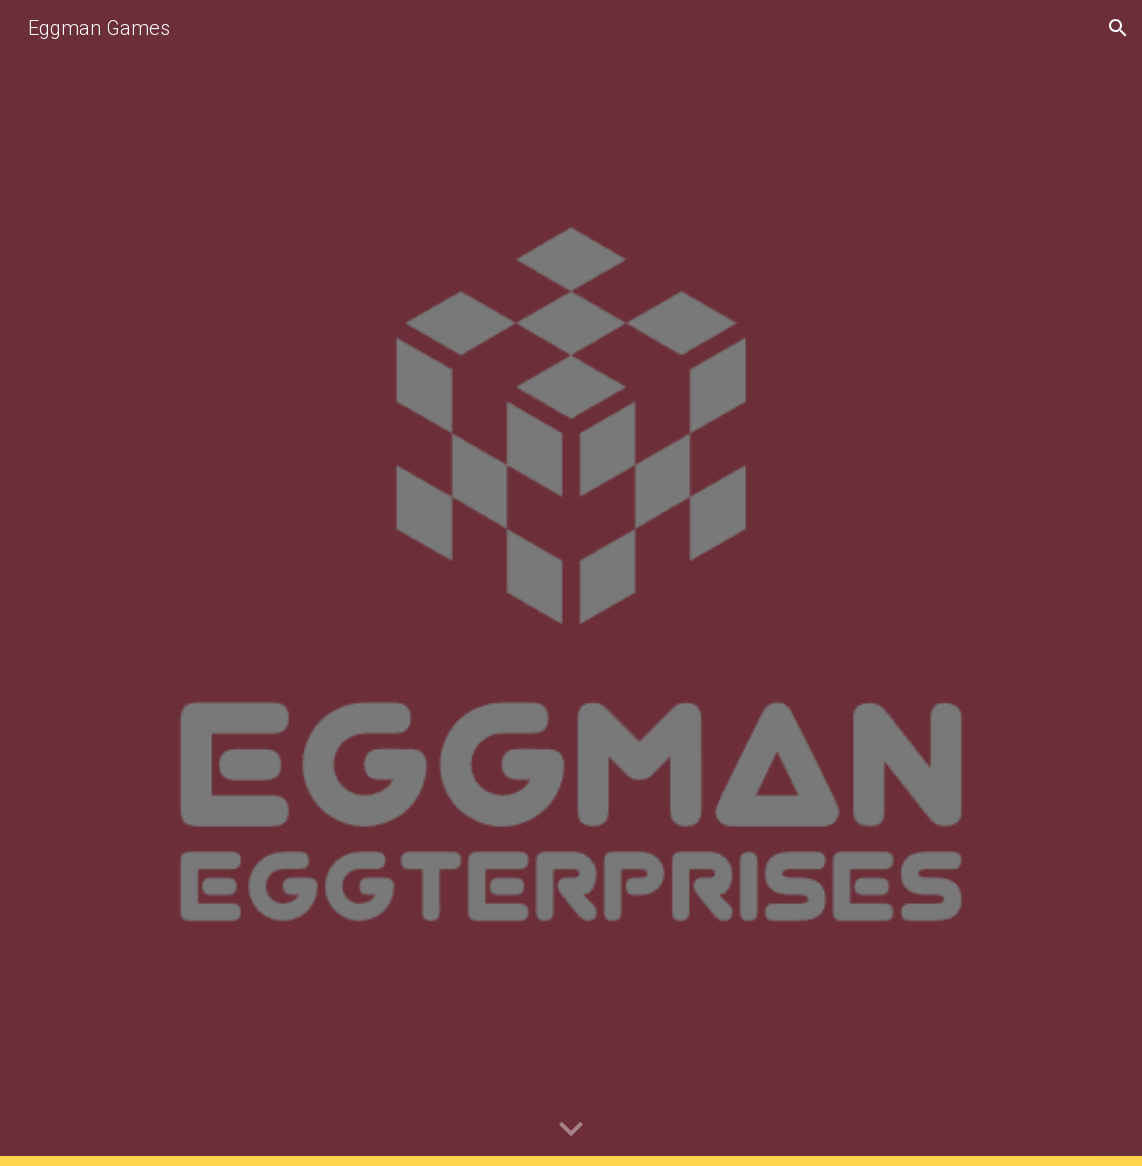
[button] (1118, 28)
